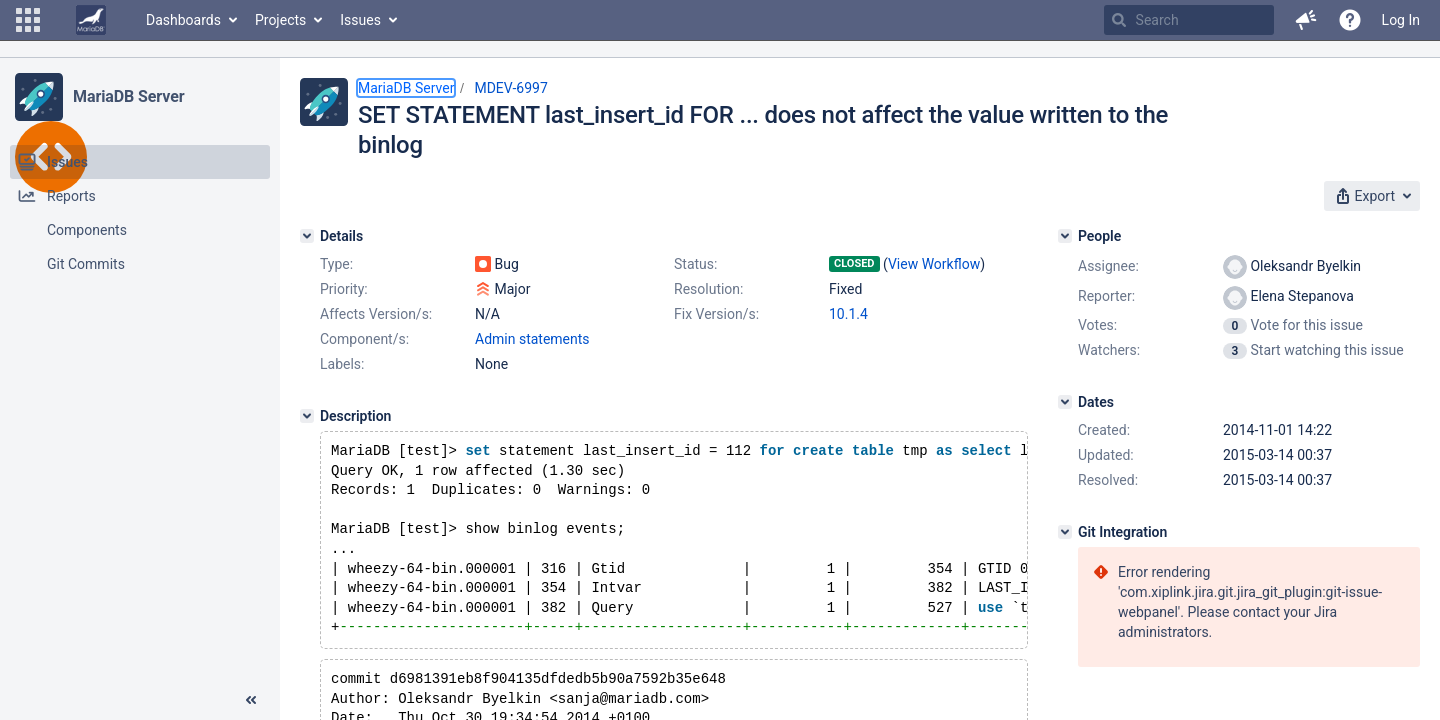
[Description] (307, 416)
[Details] (307, 236)
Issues (360, 20)
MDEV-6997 (510, 88)
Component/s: (364, 339)
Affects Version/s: (376, 314)
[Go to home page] (91, 20)
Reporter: (1106, 296)
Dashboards (183, 20)
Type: (336, 264)
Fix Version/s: (716, 314)
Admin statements (532, 339)
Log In (1401, 20)
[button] (28, 20)
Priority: (344, 289)
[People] (1065, 236)
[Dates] (1065, 402)
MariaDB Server (128, 96)
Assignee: (1108, 266)
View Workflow (934, 264)
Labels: (342, 364)
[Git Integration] (1065, 532)
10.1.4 (848, 314)
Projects (280, 20)
